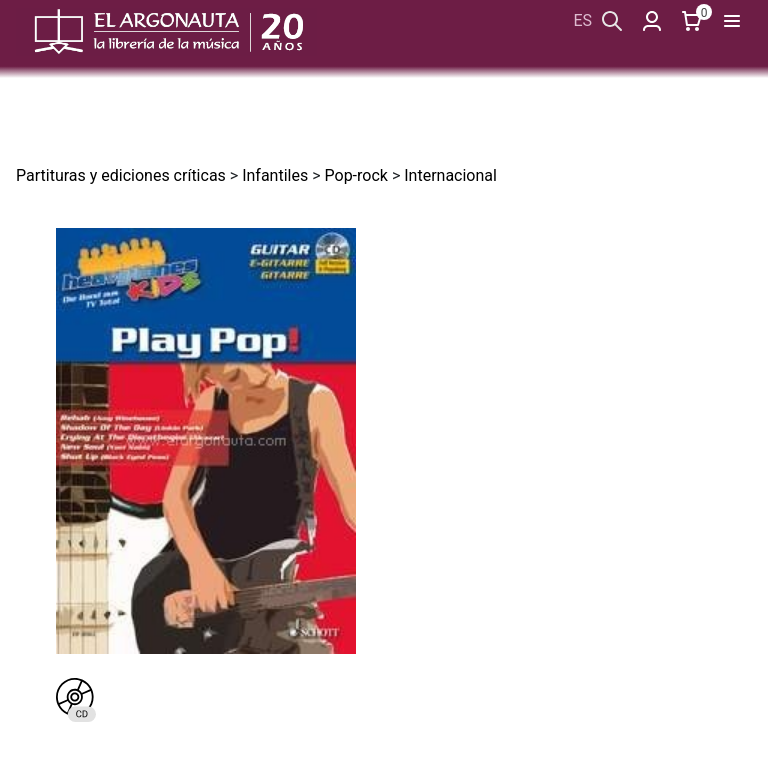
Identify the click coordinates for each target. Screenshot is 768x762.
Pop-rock (356, 175)
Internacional (450, 175)
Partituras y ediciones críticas (121, 175)
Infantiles (275, 175)
